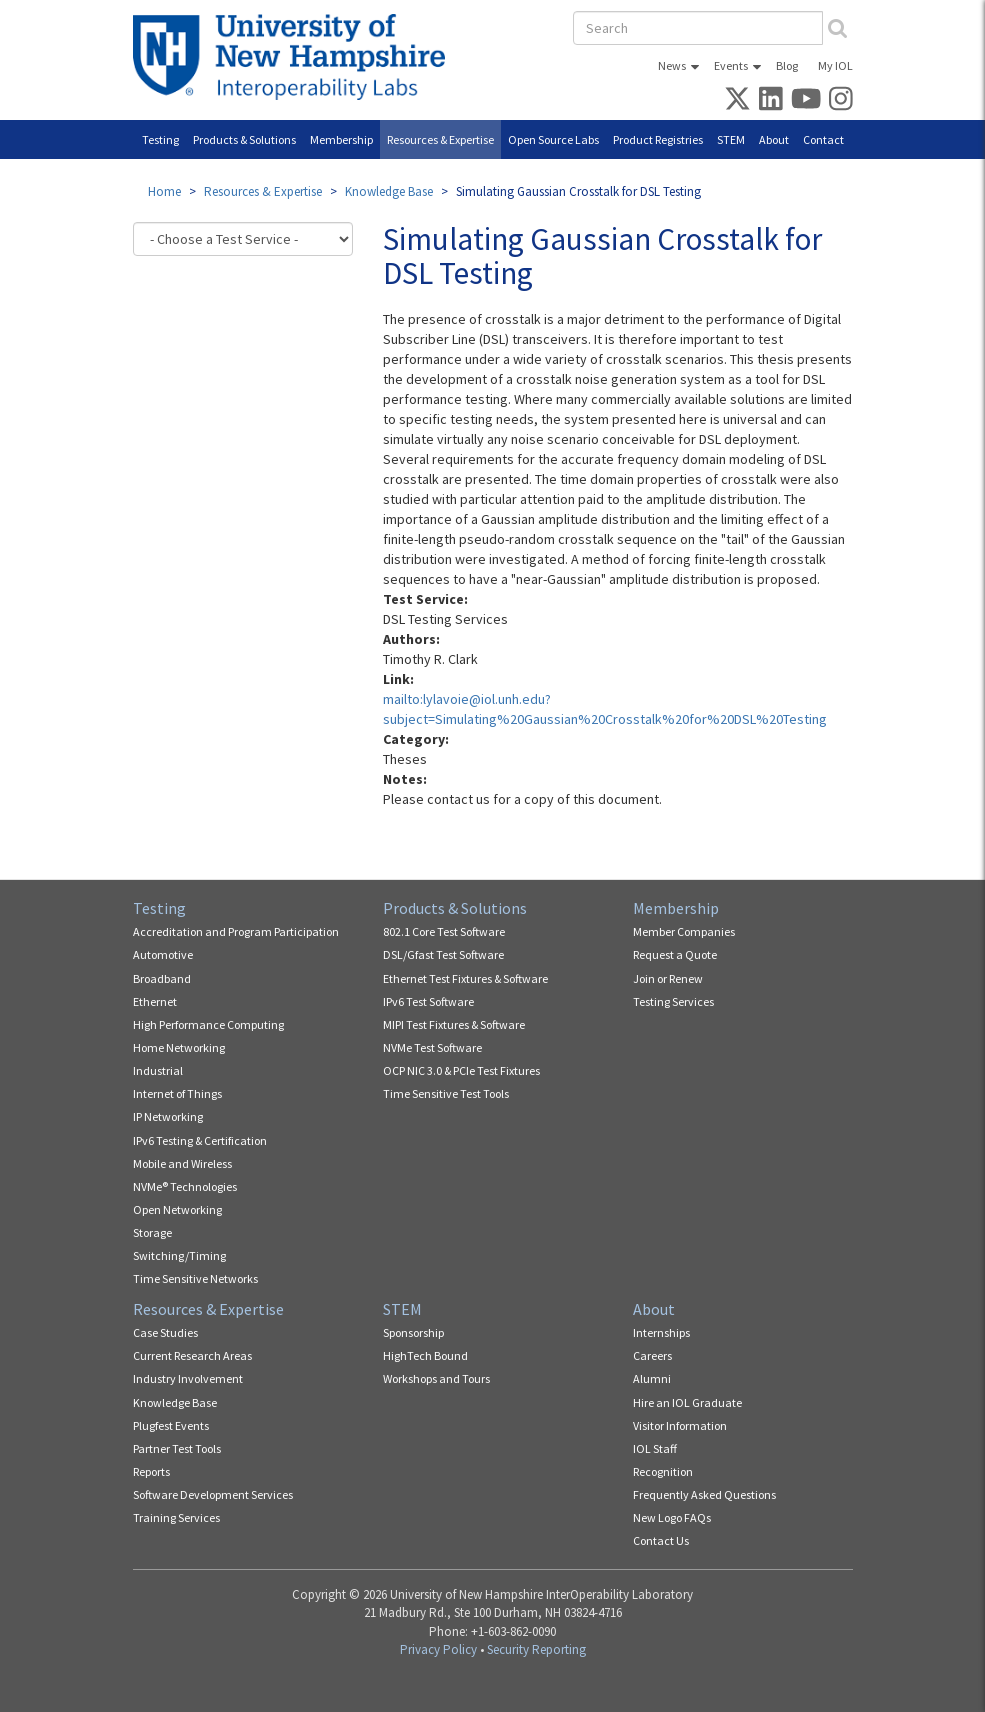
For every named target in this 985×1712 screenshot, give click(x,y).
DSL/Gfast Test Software (443, 954)
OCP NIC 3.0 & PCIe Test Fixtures (461, 1070)
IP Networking (168, 1116)
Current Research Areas (192, 1355)
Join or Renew (668, 978)
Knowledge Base (389, 191)
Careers (652, 1355)
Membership (341, 139)
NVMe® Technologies (185, 1186)
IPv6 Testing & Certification (200, 1140)
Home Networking (179, 1047)
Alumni (652, 1378)
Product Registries (658, 139)
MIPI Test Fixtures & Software (454, 1024)
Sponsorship (413, 1332)
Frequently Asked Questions (704, 1494)
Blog (787, 65)
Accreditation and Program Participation (236, 931)
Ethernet (155, 1001)
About (774, 139)
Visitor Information (680, 1425)
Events (731, 65)
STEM (731, 139)
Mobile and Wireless (182, 1163)
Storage (152, 1232)
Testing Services (673, 1001)
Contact (823, 139)
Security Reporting (536, 1649)
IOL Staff (655, 1448)
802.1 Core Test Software (444, 931)
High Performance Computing (208, 1024)
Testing (160, 139)
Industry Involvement (188, 1378)
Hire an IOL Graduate (687, 1402)
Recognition (663, 1471)
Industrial (158, 1070)
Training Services (176, 1517)
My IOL (835, 65)
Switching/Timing (179, 1255)
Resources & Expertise (440, 139)
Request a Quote (675, 954)
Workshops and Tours (436, 1378)
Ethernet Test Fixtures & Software (465, 978)
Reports (151, 1471)
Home (164, 191)
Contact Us (661, 1540)
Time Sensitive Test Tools (446, 1093)
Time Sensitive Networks (195, 1278)
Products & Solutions (244, 139)
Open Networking (177, 1209)
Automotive (163, 954)
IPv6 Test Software (428, 1001)
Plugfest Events (171, 1425)
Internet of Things (177, 1093)
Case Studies (165, 1332)
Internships (661, 1332)
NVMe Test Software (432, 1047)
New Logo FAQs (672, 1517)
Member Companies (684, 931)
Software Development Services (213, 1494)
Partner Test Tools (177, 1448)
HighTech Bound (425, 1355)
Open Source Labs (553, 139)
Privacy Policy (438, 1649)
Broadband (162, 978)
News (672, 65)
